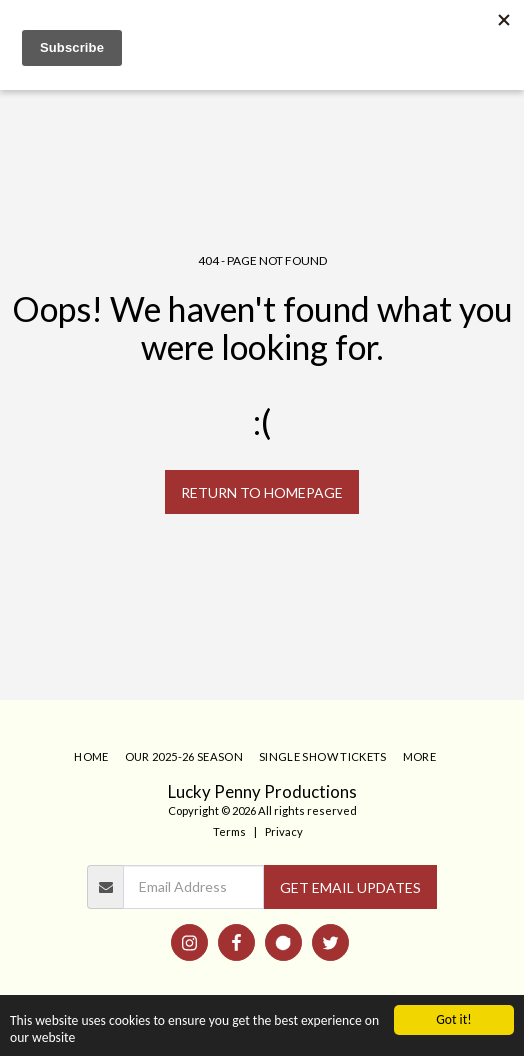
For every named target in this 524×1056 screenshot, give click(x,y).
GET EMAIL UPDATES (350, 887)
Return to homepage (262, 492)
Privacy (284, 831)
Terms (229, 831)
